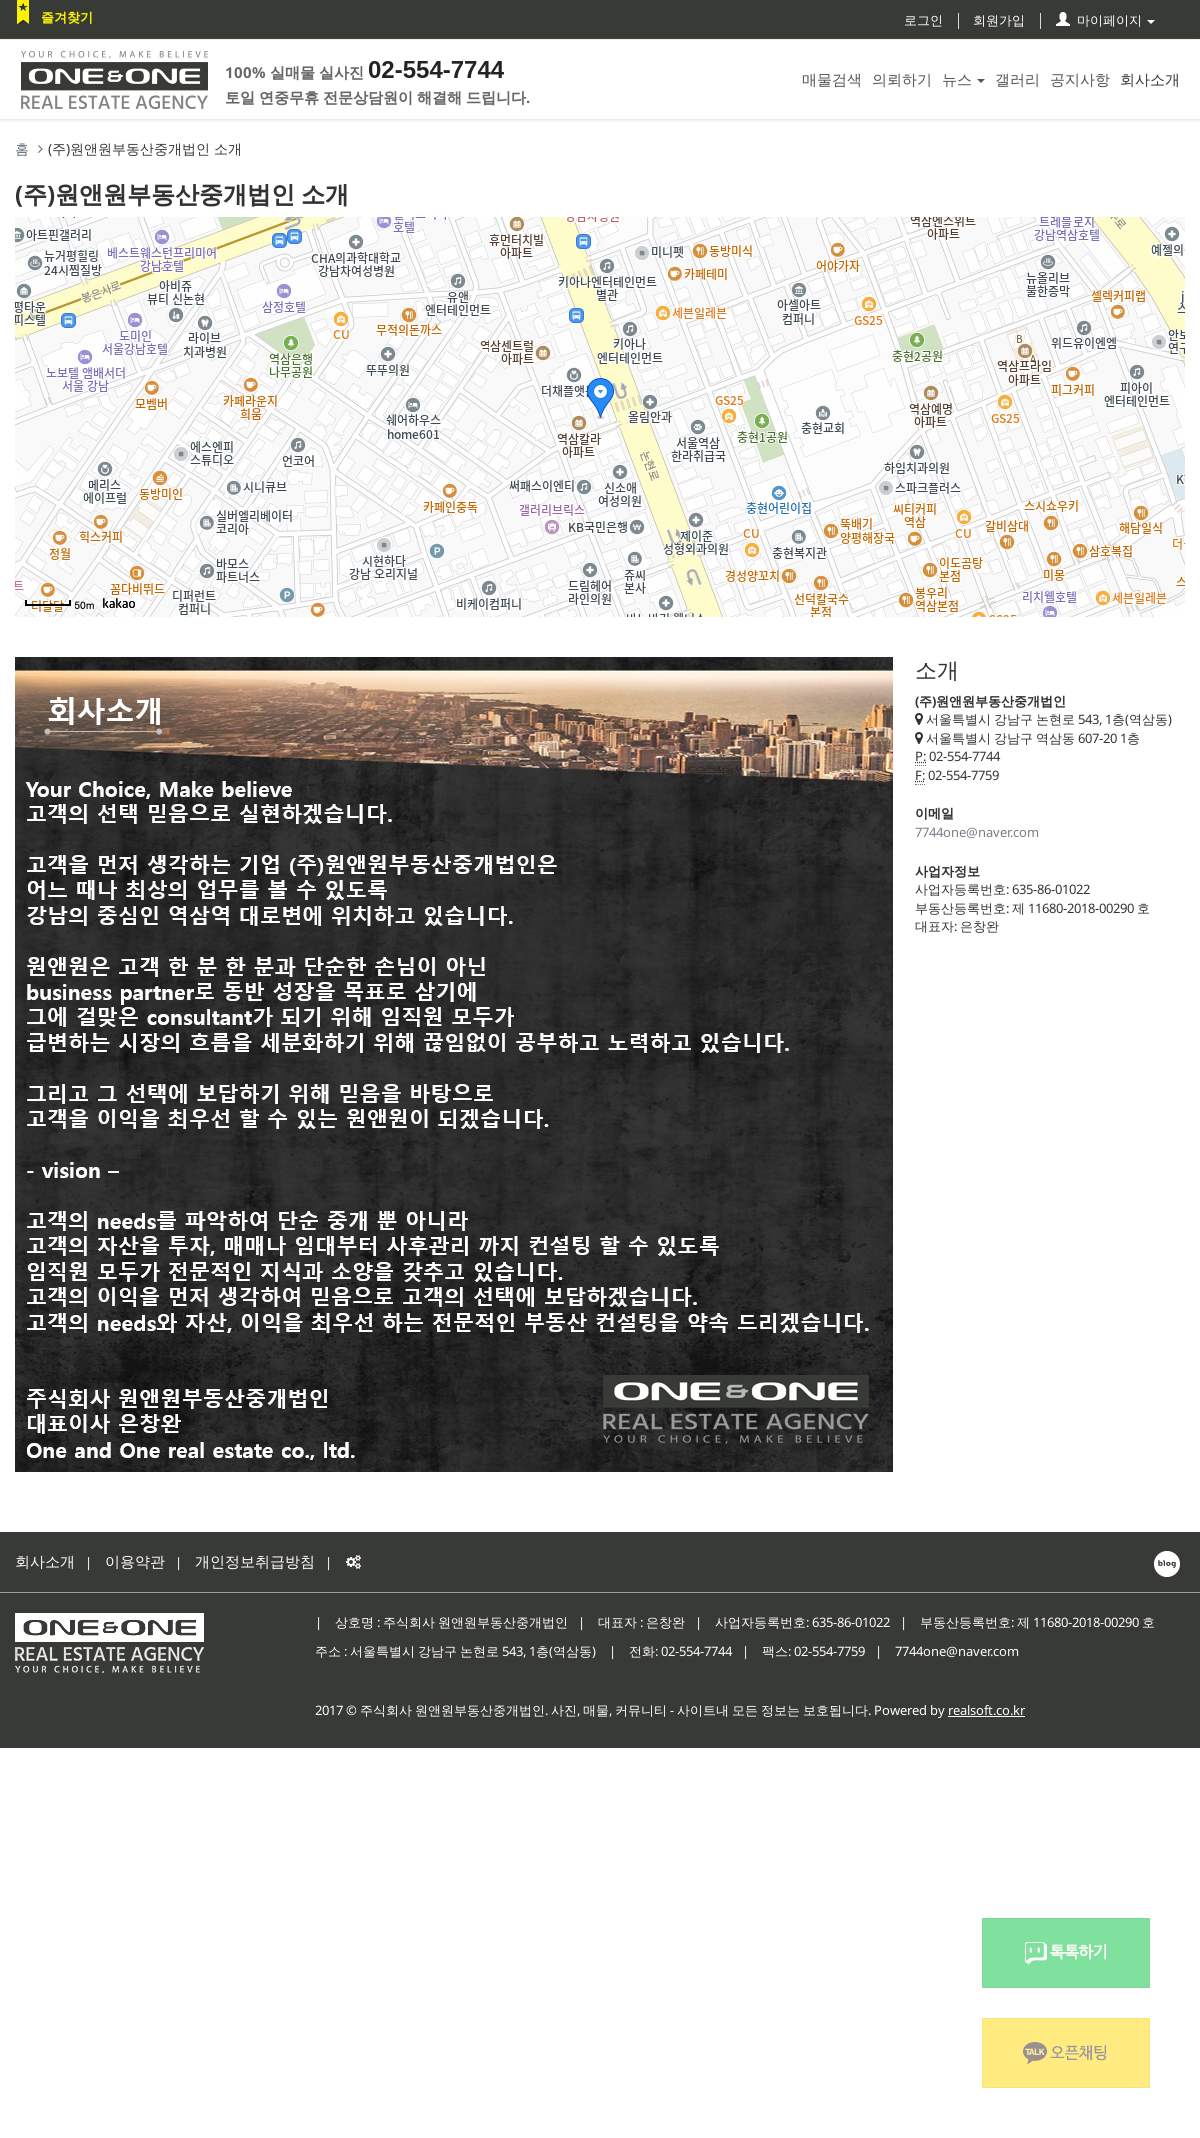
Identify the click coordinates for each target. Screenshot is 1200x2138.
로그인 (923, 20)
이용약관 (135, 1561)
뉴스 (963, 79)
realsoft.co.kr (986, 1710)
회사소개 (1150, 79)
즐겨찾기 (67, 17)
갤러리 (1017, 79)
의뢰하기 (902, 79)
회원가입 (999, 20)
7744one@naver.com (977, 832)
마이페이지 (1105, 20)
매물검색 (832, 79)
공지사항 (1080, 79)
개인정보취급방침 (255, 1561)
